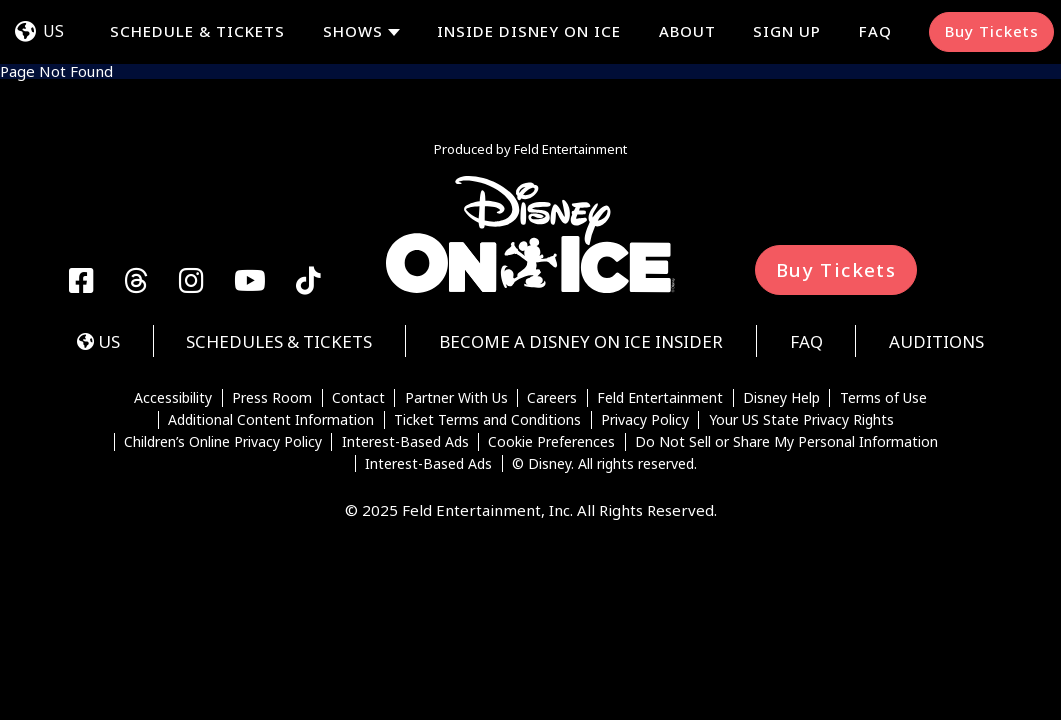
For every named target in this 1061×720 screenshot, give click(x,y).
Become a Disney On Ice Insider (581, 341)
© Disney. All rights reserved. (604, 464)
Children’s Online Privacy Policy (223, 442)
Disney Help (781, 398)
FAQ (875, 31)
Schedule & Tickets (197, 31)
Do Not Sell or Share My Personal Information (786, 442)
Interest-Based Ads (405, 442)
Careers (552, 398)
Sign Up (787, 31)
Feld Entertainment (660, 398)
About (687, 31)
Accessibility (173, 398)
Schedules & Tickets (279, 341)
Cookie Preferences (551, 442)
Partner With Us (456, 398)
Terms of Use (883, 398)
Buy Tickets (992, 31)
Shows (353, 31)
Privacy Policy (645, 420)
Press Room (272, 398)
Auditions (936, 341)
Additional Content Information (271, 420)
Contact (358, 398)
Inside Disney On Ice (529, 31)
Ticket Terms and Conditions (487, 420)
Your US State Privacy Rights (801, 420)
